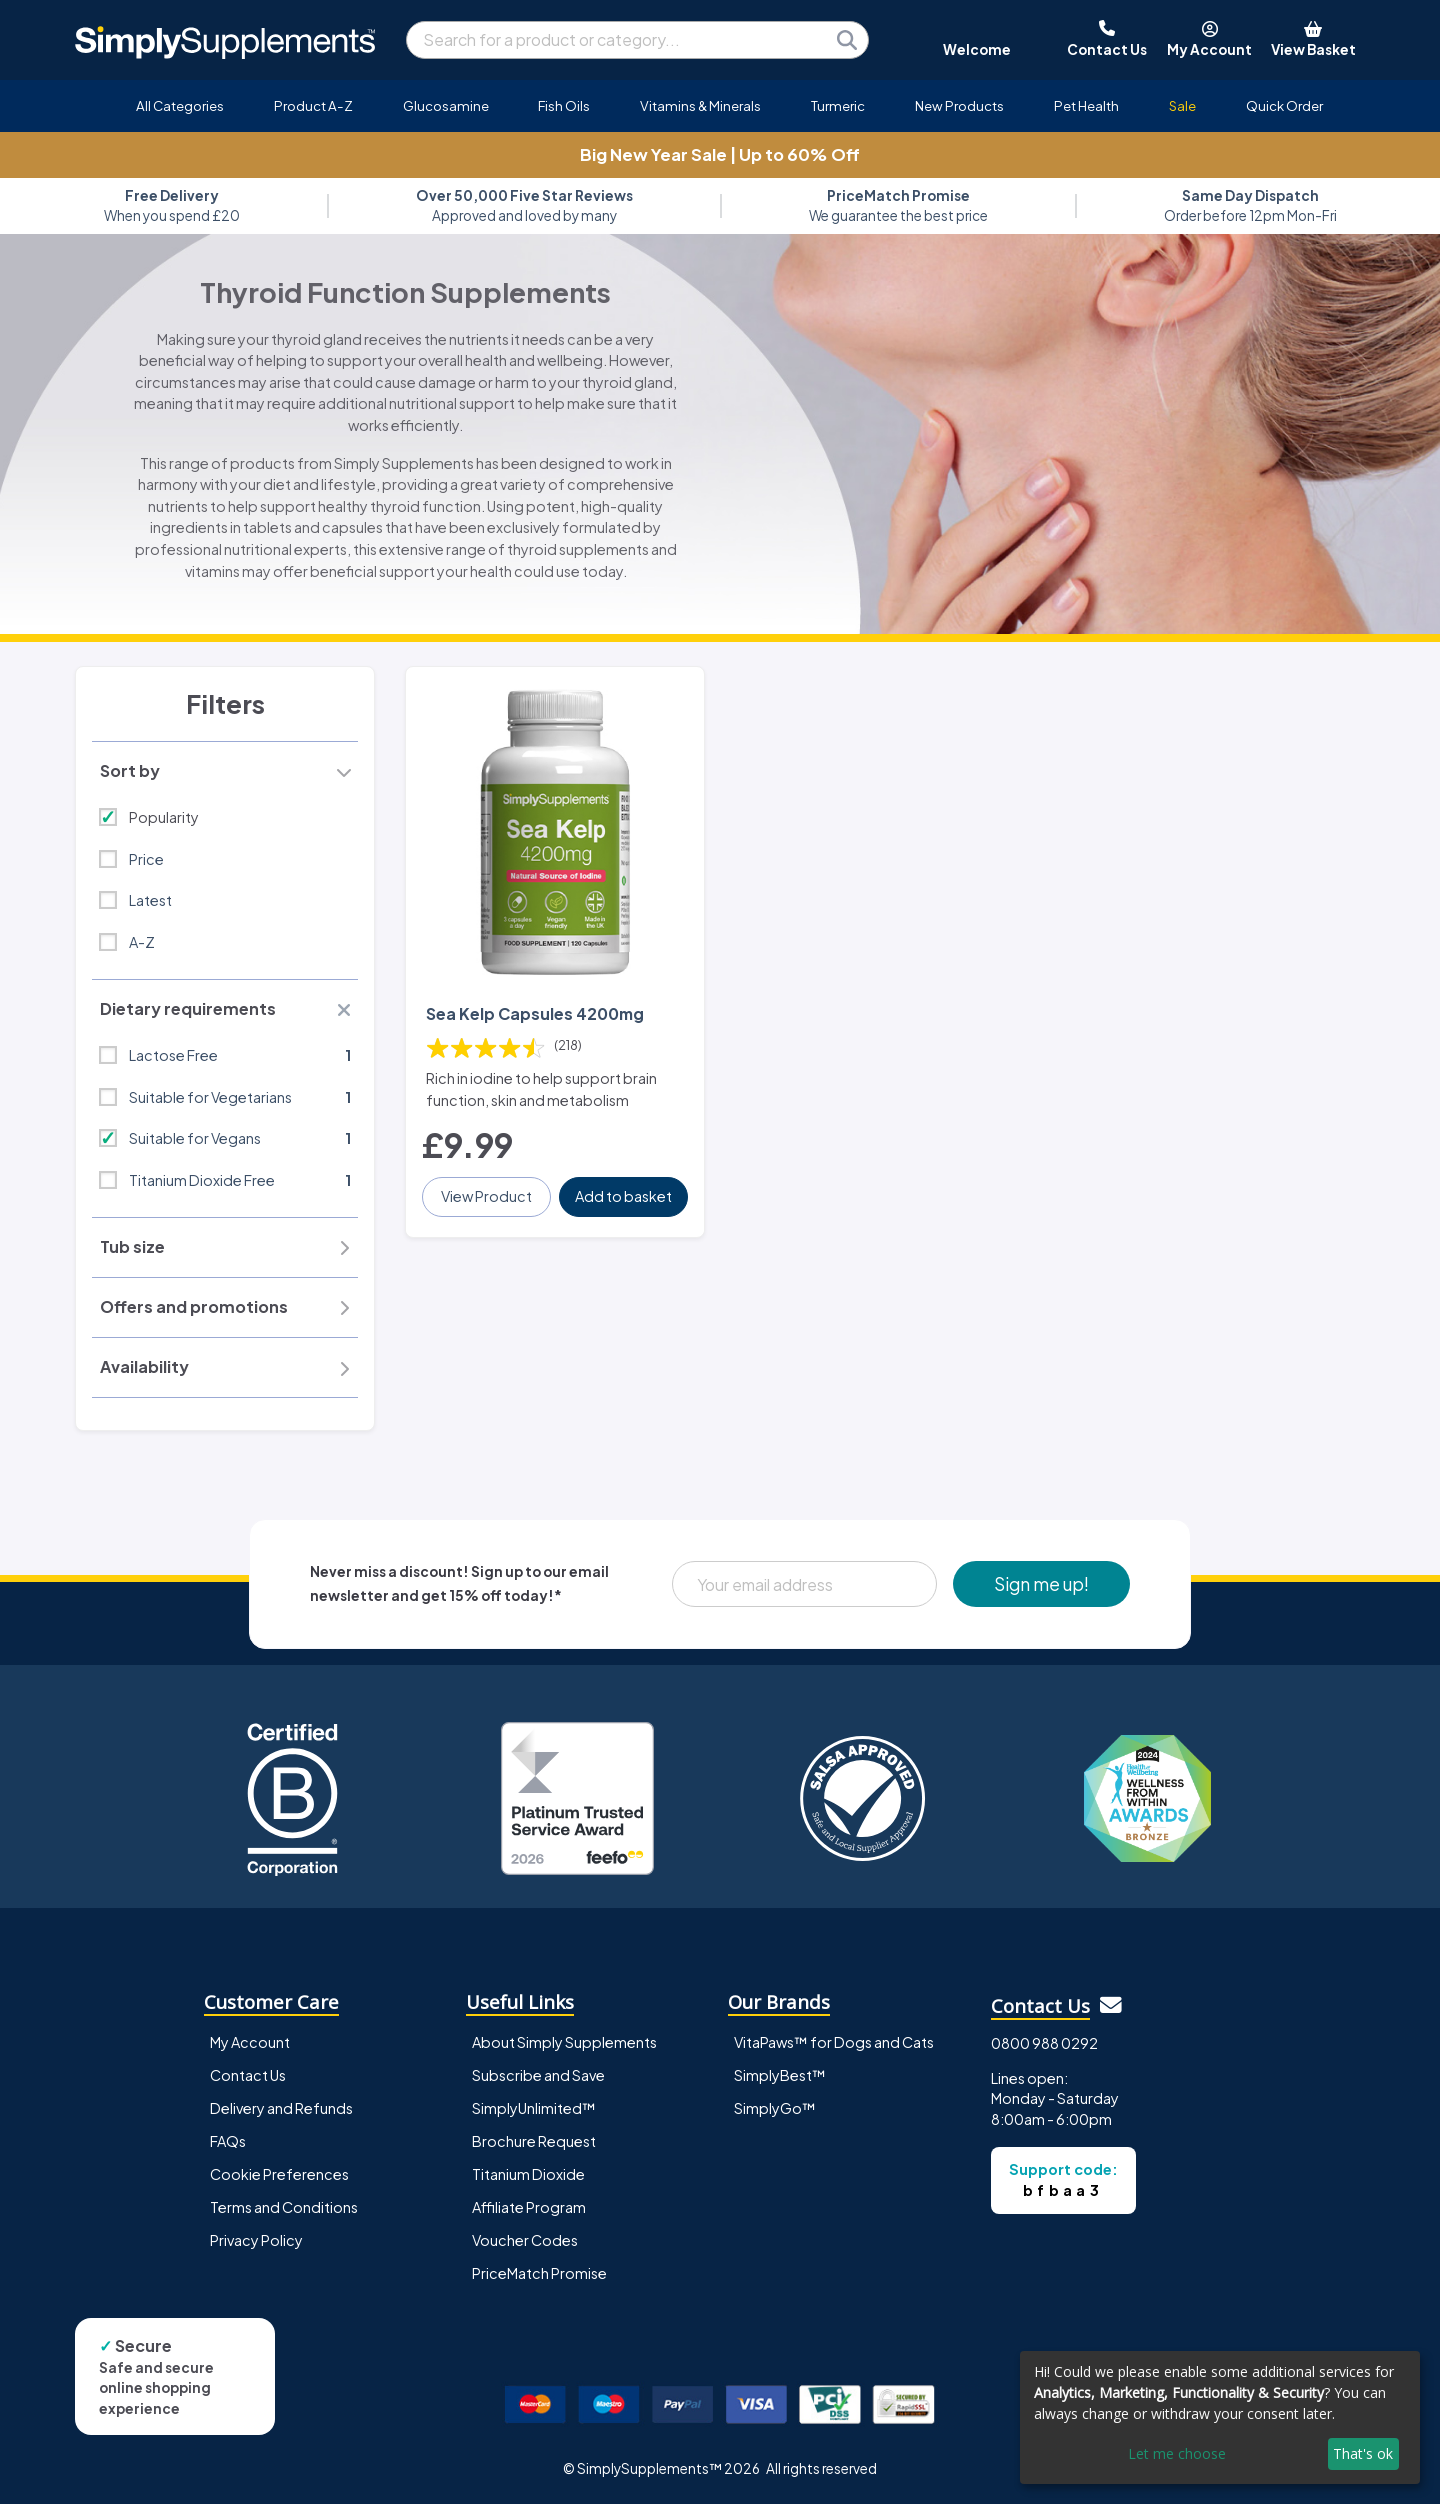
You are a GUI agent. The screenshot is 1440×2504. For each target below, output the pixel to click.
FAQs (228, 2141)
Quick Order (1284, 105)
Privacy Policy (256, 2240)
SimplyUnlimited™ (534, 2108)
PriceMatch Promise (539, 2273)
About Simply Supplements (564, 2042)
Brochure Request (534, 2141)
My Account (250, 2042)
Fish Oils (564, 105)
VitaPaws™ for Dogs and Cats (834, 2042)
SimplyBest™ (780, 2075)
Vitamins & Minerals (700, 105)
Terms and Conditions (284, 2207)
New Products (959, 105)
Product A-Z (313, 105)
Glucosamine (446, 105)
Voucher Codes (525, 2240)
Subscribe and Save (538, 2075)
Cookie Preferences (279, 2174)
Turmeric (838, 105)
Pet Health (1086, 105)
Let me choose (1177, 2453)
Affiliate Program (529, 2207)
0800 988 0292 (1044, 2043)
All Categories (180, 105)
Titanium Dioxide (528, 2174)
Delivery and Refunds (281, 2108)
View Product (486, 1196)
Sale (1182, 105)
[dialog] (1220, 2417)
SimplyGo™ (775, 2108)
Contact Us (248, 2075)
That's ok (1363, 2453)
